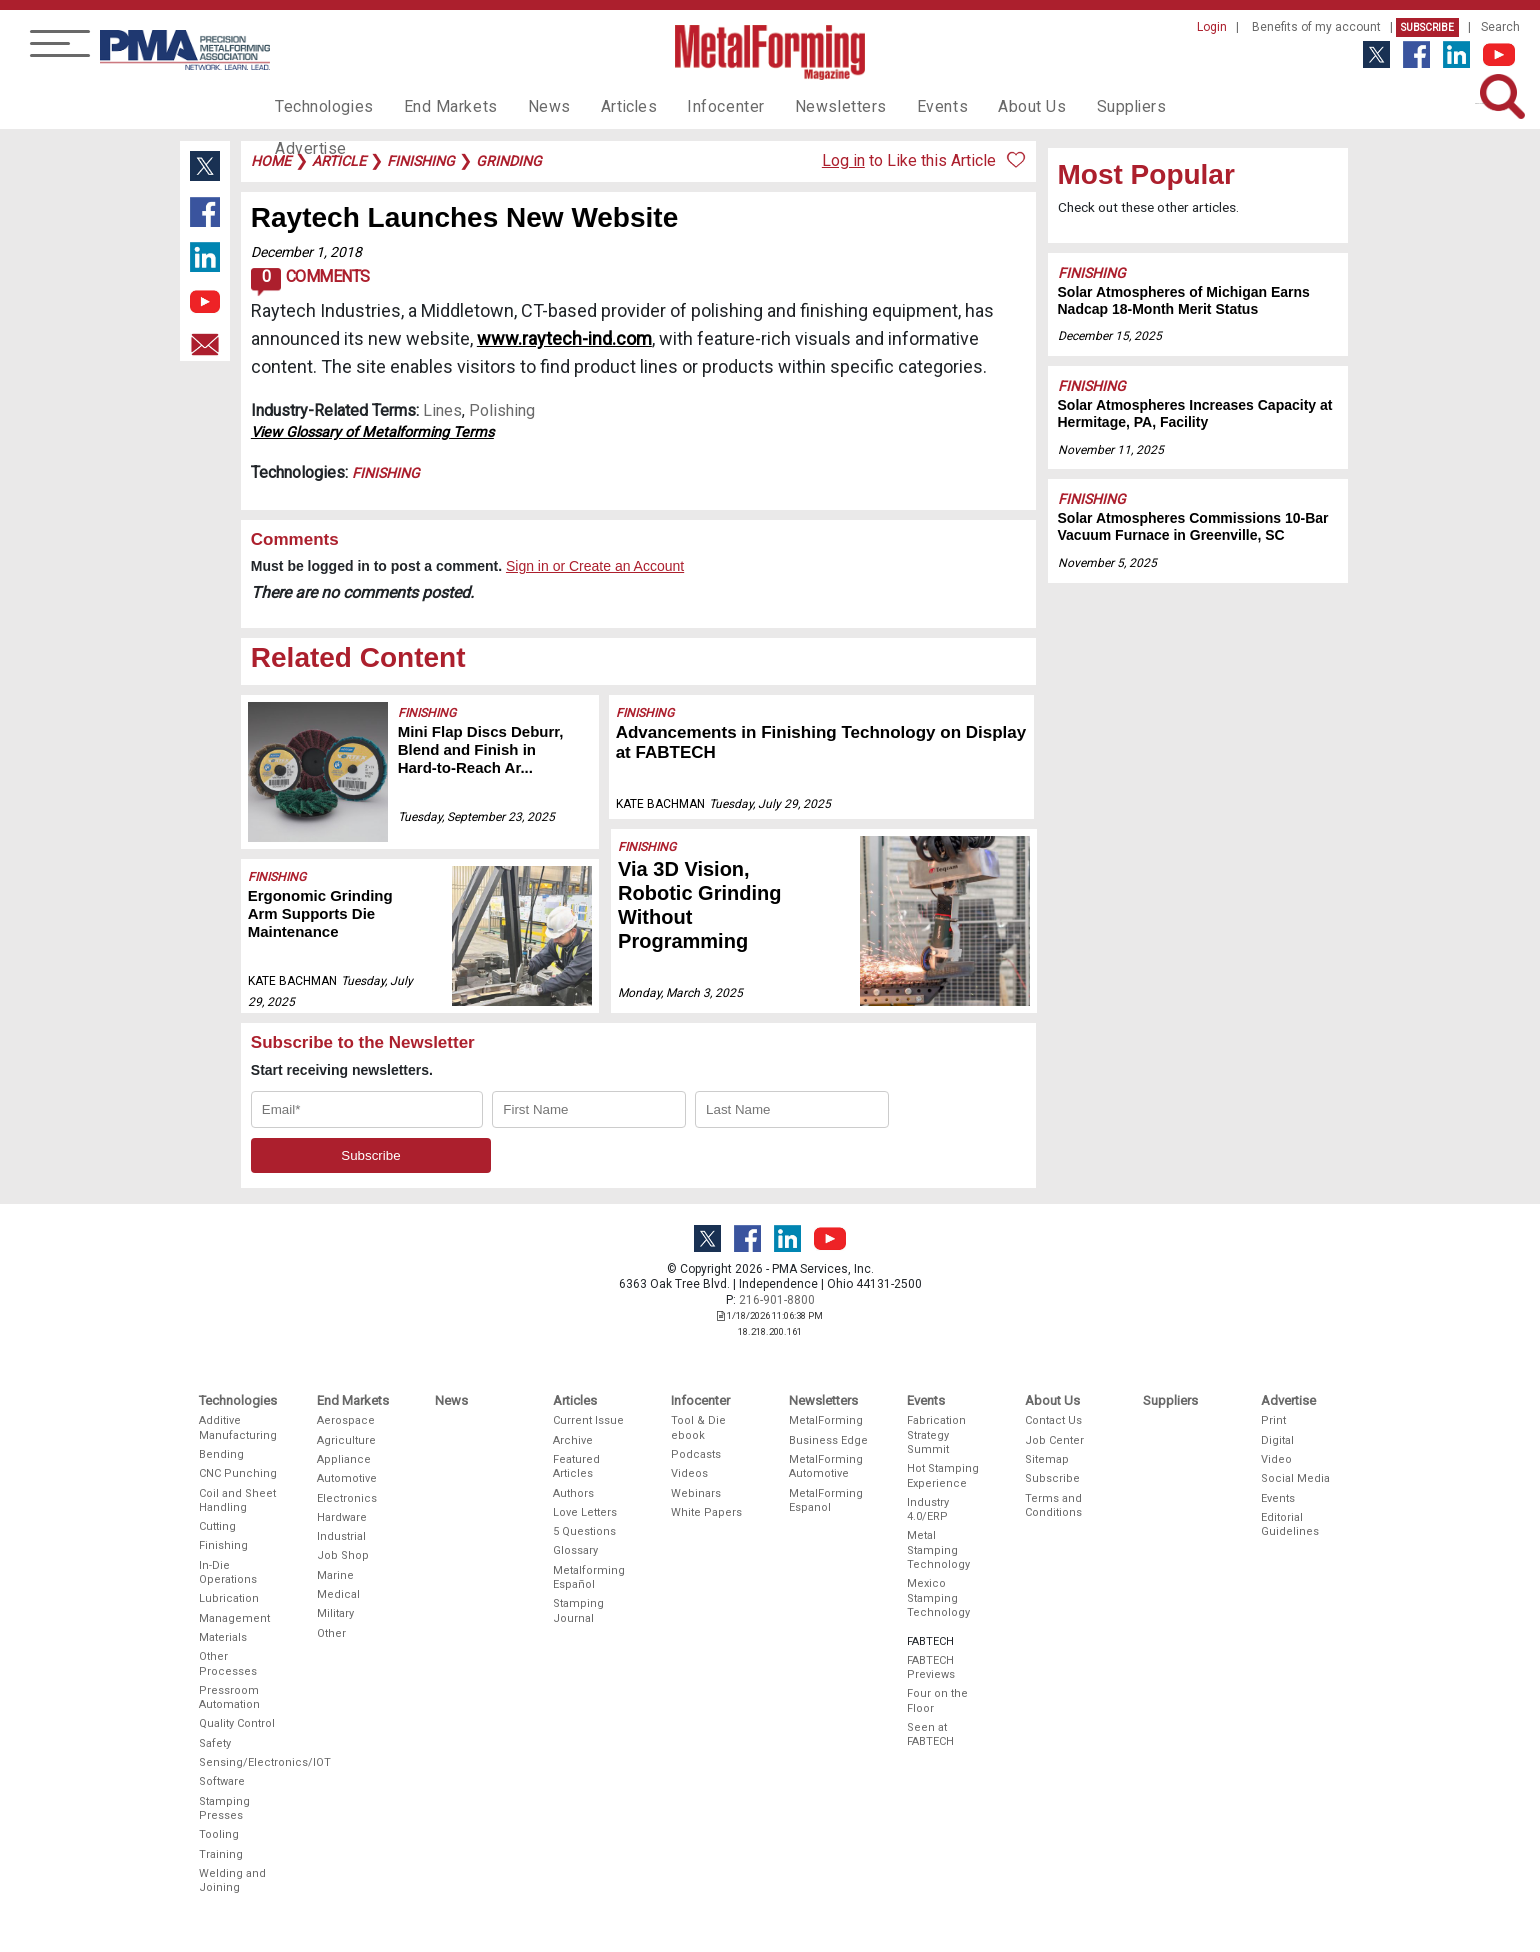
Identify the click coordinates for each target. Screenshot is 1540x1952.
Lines (442, 410)
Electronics (347, 1498)
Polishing (502, 410)
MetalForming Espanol (826, 1500)
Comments (310, 282)
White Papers (706, 1512)
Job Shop (343, 1555)
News (529, 106)
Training (221, 1854)
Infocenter (696, 106)
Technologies (320, 106)
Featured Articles (576, 1466)
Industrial (341, 1536)
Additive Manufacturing (238, 1427)
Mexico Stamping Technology (938, 1598)
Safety (215, 1743)
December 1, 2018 (306, 252)
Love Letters (585, 1512)
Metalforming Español (589, 1577)
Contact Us (1053, 1420)
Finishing (386, 473)
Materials (223, 1637)
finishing (421, 161)
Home (271, 161)
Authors (573, 1493)
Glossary (575, 1550)
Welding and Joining (232, 1880)
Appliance (344, 1459)
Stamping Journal (578, 1610)
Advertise (1170, 106)
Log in (843, 160)
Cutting (217, 1526)
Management (234, 1618)
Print (1273, 1420)
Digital (1277, 1440)
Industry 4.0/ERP (928, 1509)
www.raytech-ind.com (564, 338)
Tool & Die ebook (698, 1427)
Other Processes (228, 1663)
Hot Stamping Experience (943, 1475)
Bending (221, 1454)
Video (1276, 1459)
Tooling (219, 1834)
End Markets (438, 106)
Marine (335, 1575)
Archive (573, 1440)
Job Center (1054, 1440)
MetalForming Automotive (826, 1466)
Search (1500, 27)
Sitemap (1047, 1459)
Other (331, 1633)
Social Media (1295, 1478)
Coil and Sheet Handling (237, 1500)
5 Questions (584, 1531)
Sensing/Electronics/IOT (239, 1762)
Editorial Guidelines (1290, 1524)
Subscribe (1427, 27)
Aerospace (346, 1420)
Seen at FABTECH (930, 1734)
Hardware (342, 1517)
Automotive (347, 1478)
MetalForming (826, 1420)
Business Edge (828, 1440)
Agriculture (346, 1440)
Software (222, 1781)
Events (897, 106)
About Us (981, 106)
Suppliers (1075, 106)
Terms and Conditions (1053, 1505)
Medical (338, 1594)
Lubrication (229, 1598)
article (339, 161)
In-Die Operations (228, 1572)
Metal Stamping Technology (938, 1550)
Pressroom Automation (229, 1697)
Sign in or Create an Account (595, 566)
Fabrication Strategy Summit (936, 1435)
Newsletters (803, 106)
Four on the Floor (937, 1700)
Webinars (696, 1493)
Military (335, 1613)
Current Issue (588, 1420)
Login (1212, 27)
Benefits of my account (1316, 27)
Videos (689, 1473)
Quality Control (237, 1723)
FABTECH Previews (931, 1667)
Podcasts (696, 1454)
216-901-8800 (777, 1300)
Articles (604, 106)
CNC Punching (238, 1473)
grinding (509, 161)
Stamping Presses (224, 1808)
